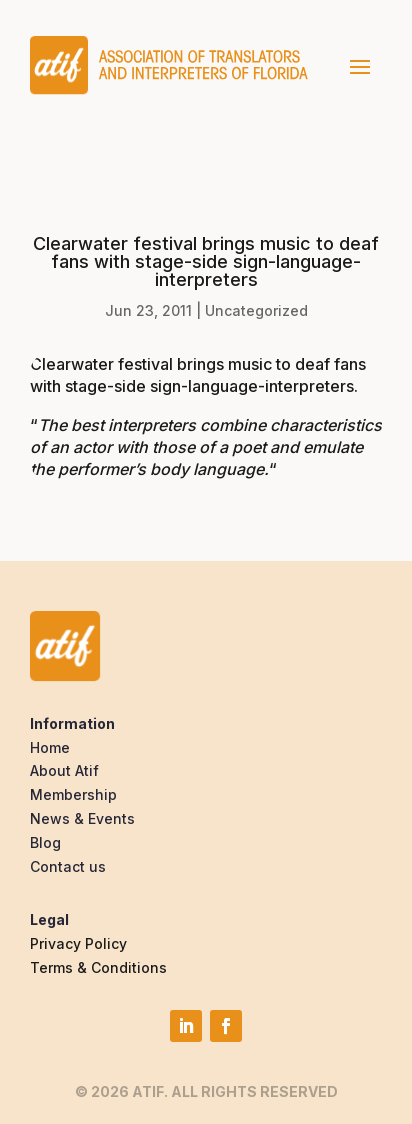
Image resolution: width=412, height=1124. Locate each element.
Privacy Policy (78, 943)
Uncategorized (256, 310)
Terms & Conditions (98, 967)
